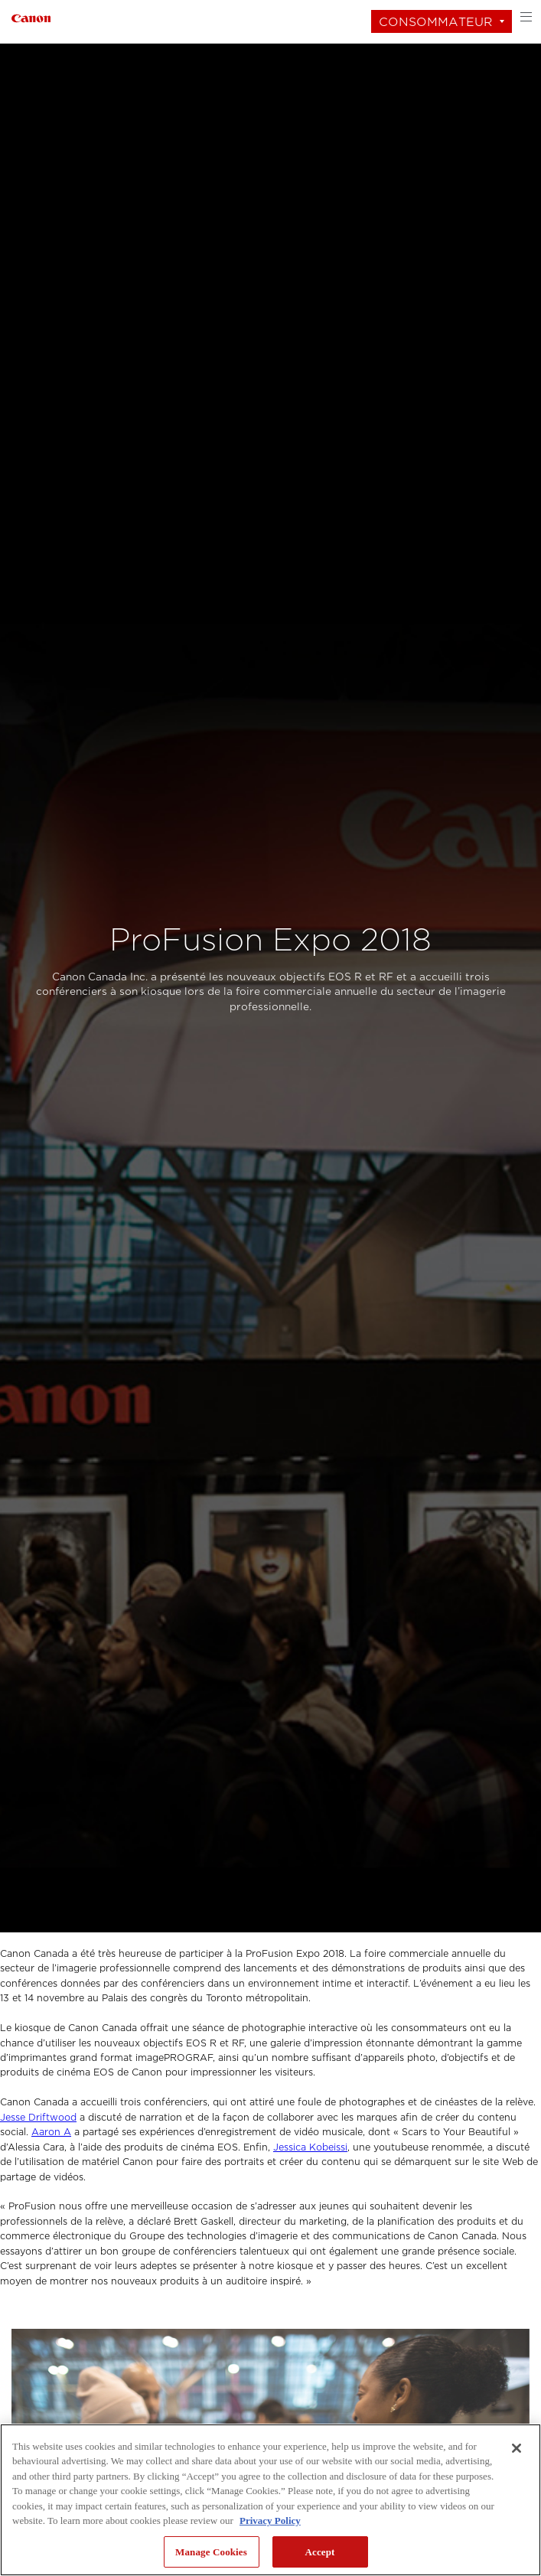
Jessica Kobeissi (310, 2147)
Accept (319, 2552)
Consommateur (436, 22)
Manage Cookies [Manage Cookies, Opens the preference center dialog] (211, 2552)
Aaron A (51, 2132)
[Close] (516, 2448)
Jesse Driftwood (38, 2117)
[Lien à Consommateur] (31, 16)
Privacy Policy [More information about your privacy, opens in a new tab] (270, 2520)
